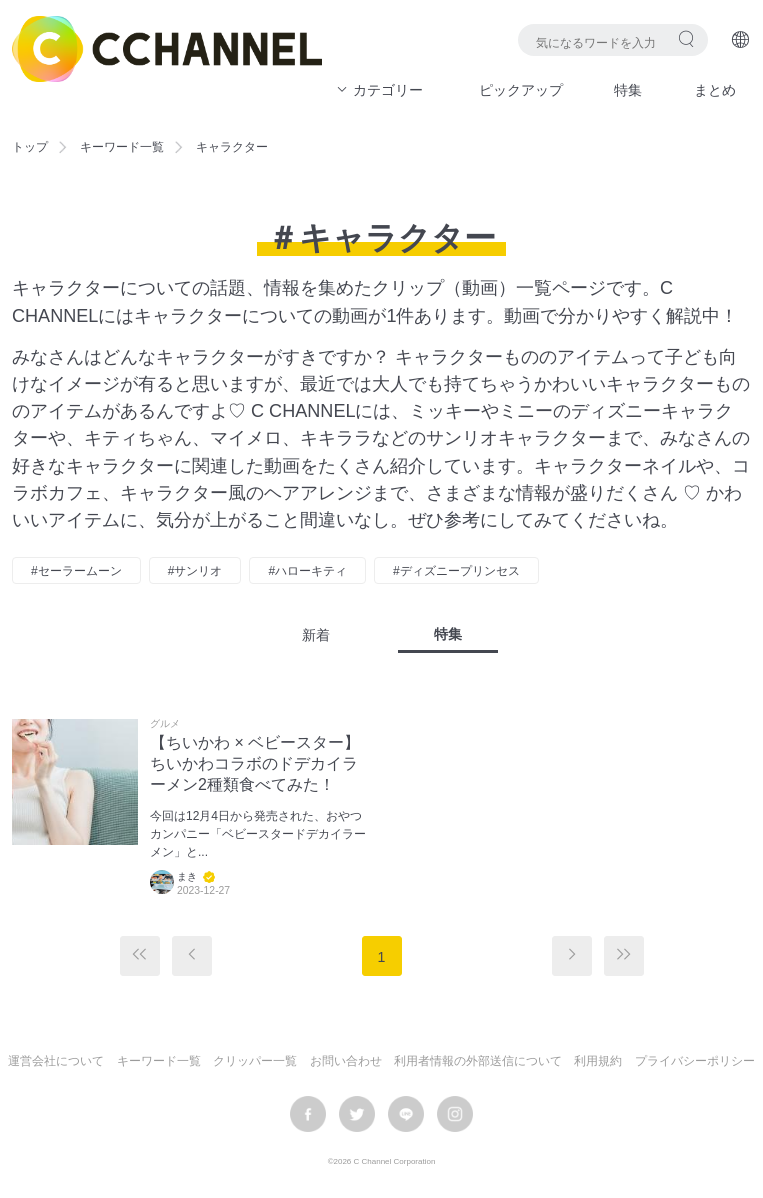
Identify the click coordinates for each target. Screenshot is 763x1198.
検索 (686, 38)
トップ (30, 147)
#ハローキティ (307, 571)
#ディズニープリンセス (456, 571)
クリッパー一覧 (255, 1061)
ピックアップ (521, 90)
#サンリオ (195, 571)
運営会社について (56, 1061)
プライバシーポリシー (695, 1061)
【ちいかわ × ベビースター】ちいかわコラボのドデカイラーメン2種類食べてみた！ (255, 763)
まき (187, 876)
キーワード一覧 (122, 147)
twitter (357, 1114)
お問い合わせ (346, 1061)
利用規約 (598, 1061)
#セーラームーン (76, 571)
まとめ (715, 90)
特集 (628, 90)
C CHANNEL (167, 49)
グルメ (165, 724)
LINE (406, 1114)
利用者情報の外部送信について (478, 1061)
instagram (455, 1114)
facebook (308, 1114)
